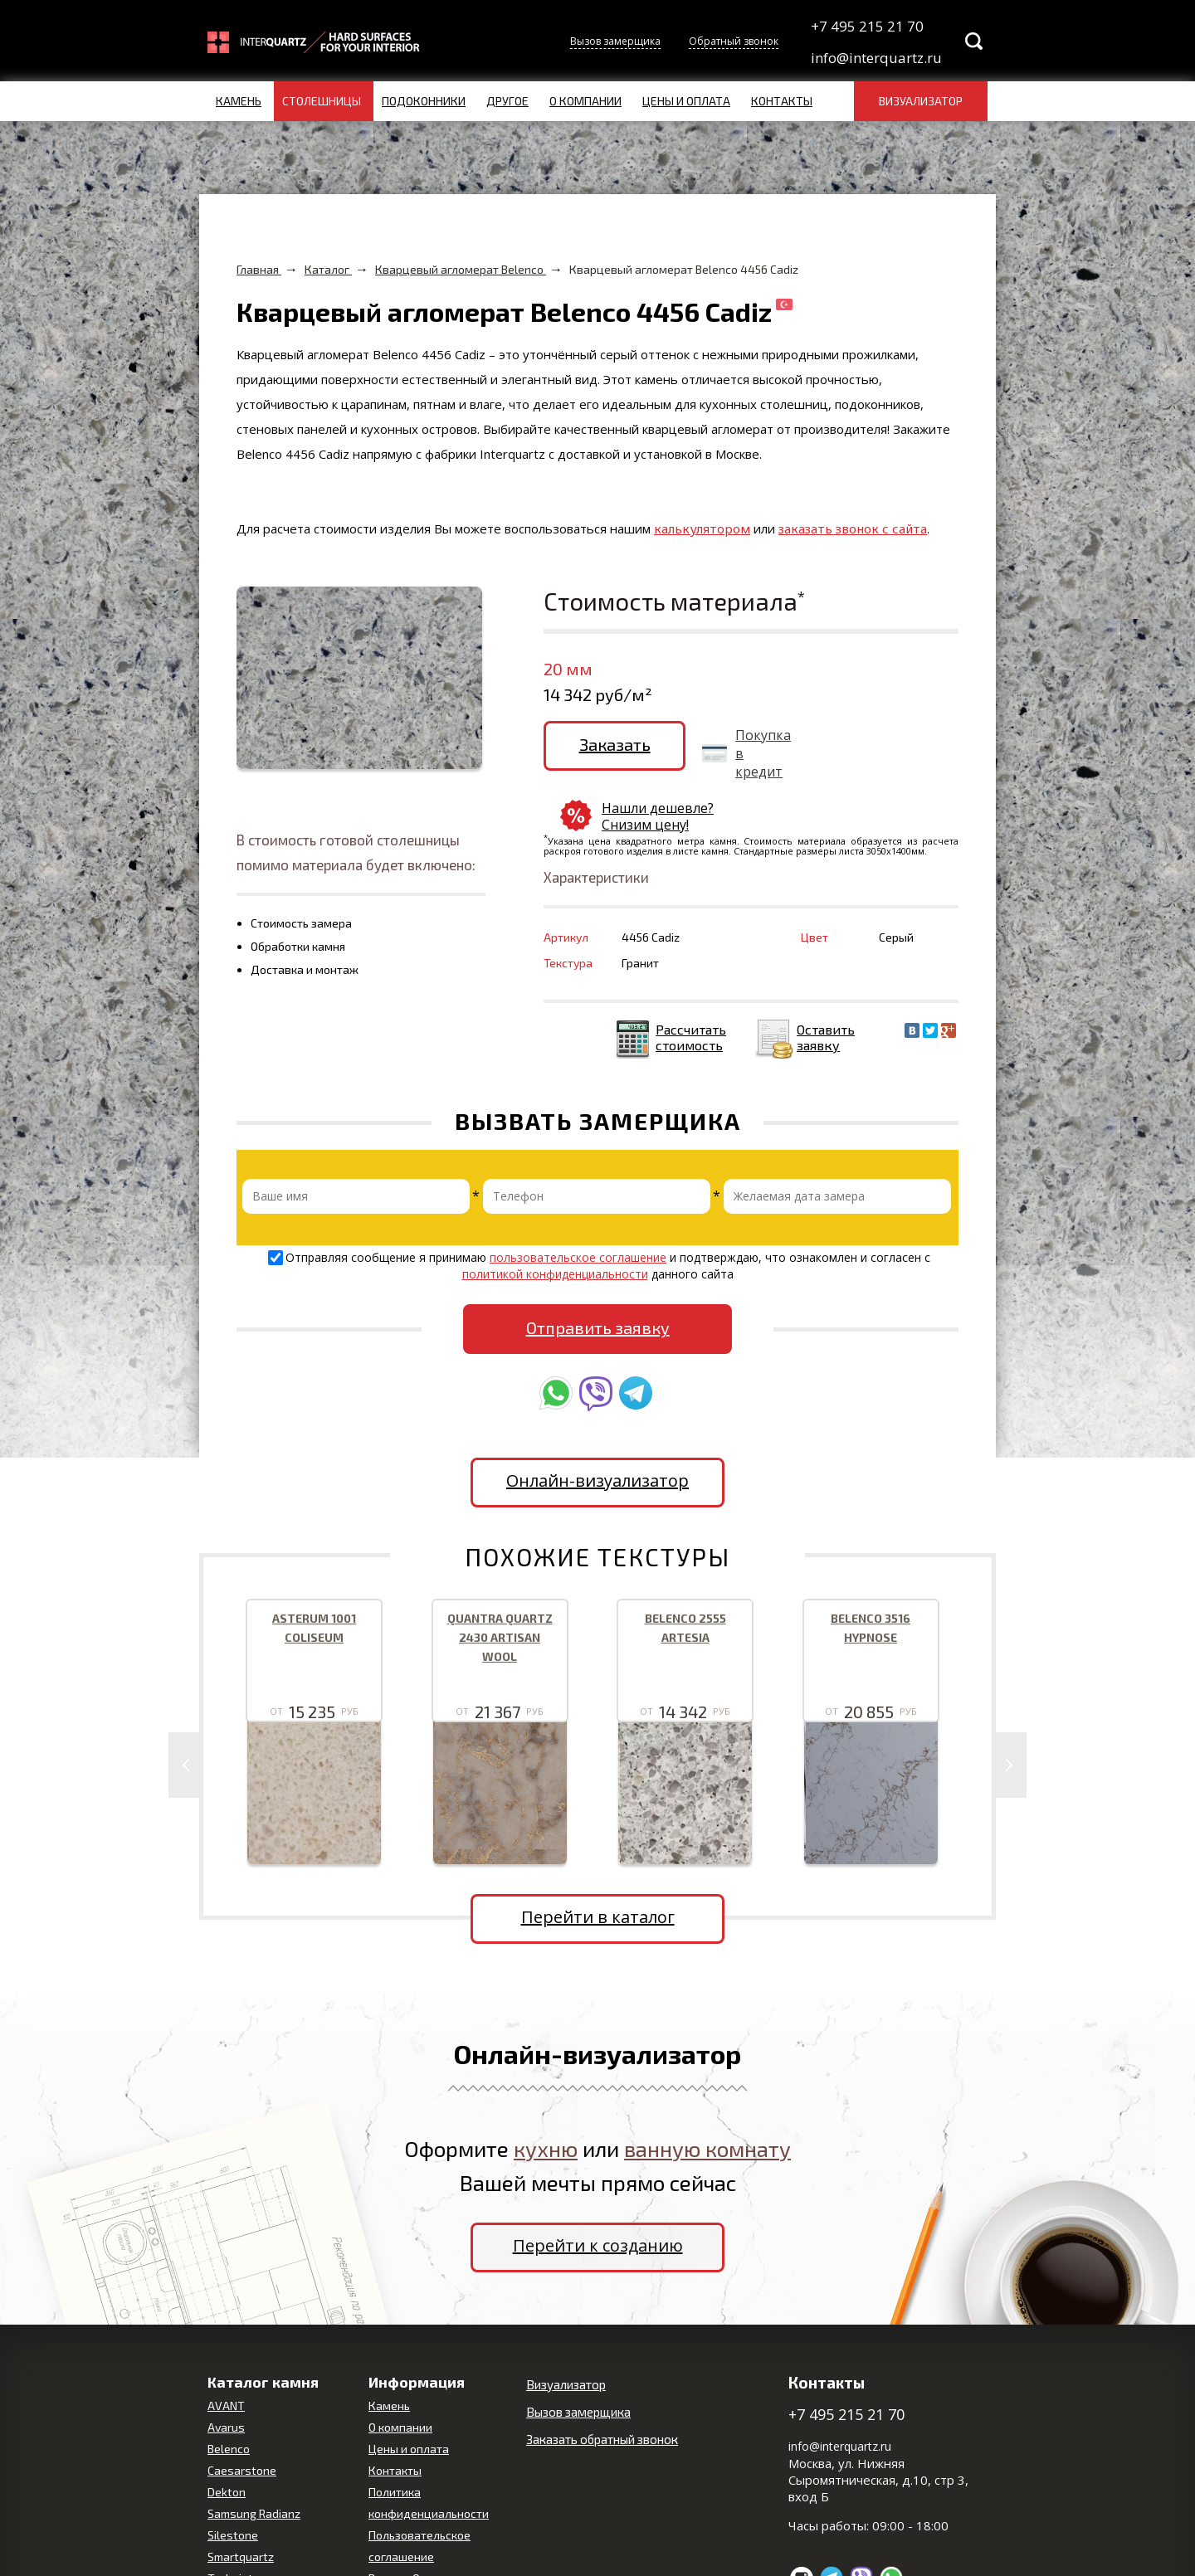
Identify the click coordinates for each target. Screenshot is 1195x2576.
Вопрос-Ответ (406, 2537)
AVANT (226, 2364)
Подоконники (424, 101)
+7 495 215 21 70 (867, 26)
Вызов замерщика (615, 41)
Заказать (608, 744)
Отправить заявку (598, 1286)
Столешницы (321, 101)
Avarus (226, 2386)
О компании (585, 101)
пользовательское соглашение (578, 1216)
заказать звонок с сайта (852, 528)
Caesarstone (241, 2429)
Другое (507, 101)
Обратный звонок (733, 41)
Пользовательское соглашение (419, 2504)
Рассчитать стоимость (691, 995)
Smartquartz (240, 2515)
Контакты (781, 101)
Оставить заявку (826, 995)
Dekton (226, 2450)
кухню (546, 2107)
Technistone (240, 2537)
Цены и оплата (686, 101)
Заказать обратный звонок (602, 2397)
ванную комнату (707, 2107)
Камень (238, 101)
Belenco (228, 2407)
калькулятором (702, 528)
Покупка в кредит (750, 753)
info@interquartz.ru (875, 57)
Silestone (232, 2493)
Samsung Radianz (253, 2472)
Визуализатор (921, 101)
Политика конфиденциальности (428, 2461)
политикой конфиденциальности (555, 1232)
